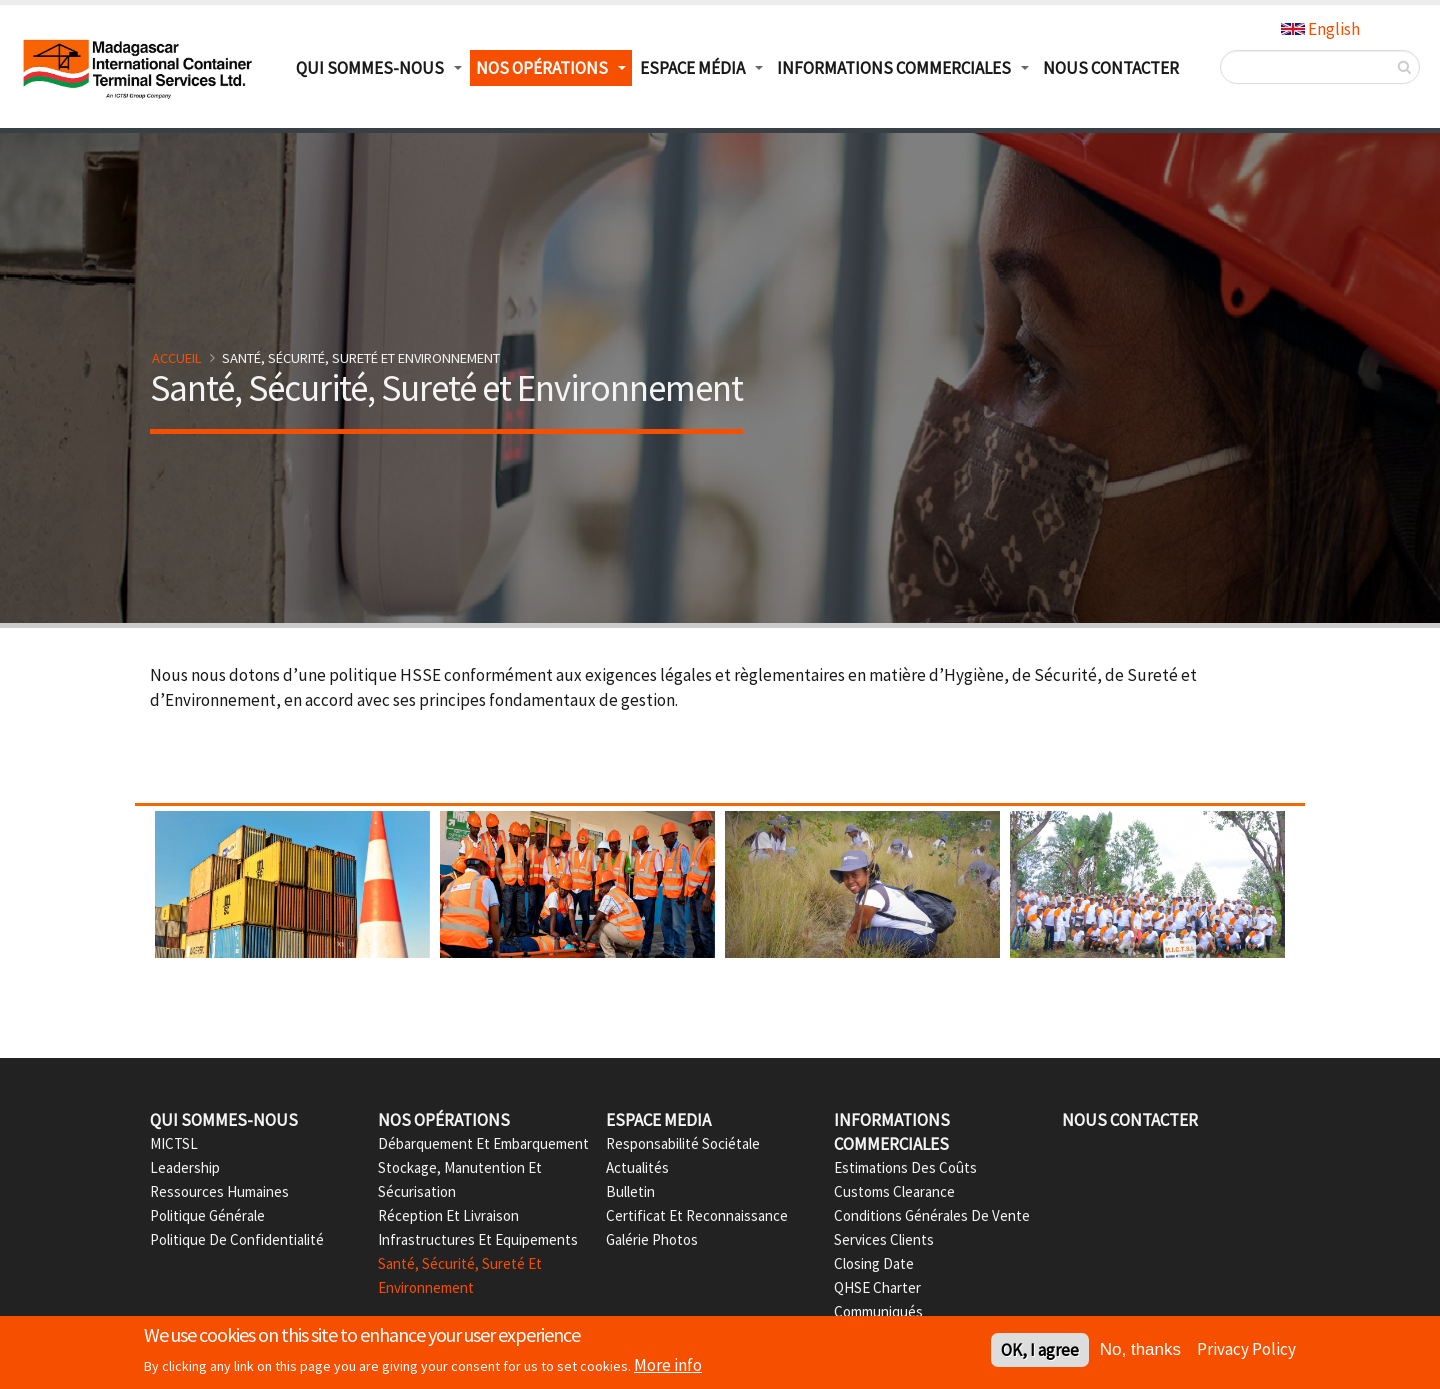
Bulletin (630, 1191)
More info (668, 1367)
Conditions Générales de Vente (932, 1215)
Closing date (874, 1263)
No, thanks (1140, 1351)
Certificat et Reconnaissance (697, 1215)
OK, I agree (1040, 1352)
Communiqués (878, 1311)
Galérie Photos (652, 1239)
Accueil (177, 358)
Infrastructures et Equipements (478, 1239)
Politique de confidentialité (237, 1239)
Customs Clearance (894, 1191)
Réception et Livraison (448, 1215)
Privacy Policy (1246, 1350)
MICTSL (174, 1143)
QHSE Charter (877, 1287)
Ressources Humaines (219, 1191)
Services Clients (884, 1239)
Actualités (637, 1167)
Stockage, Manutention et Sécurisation (460, 1179)
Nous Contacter (1111, 68)
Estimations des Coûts (905, 1167)
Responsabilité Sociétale (683, 1143)
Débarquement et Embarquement (483, 1143)
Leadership (185, 1167)
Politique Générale (207, 1215)
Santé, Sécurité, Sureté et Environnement (460, 1275)
